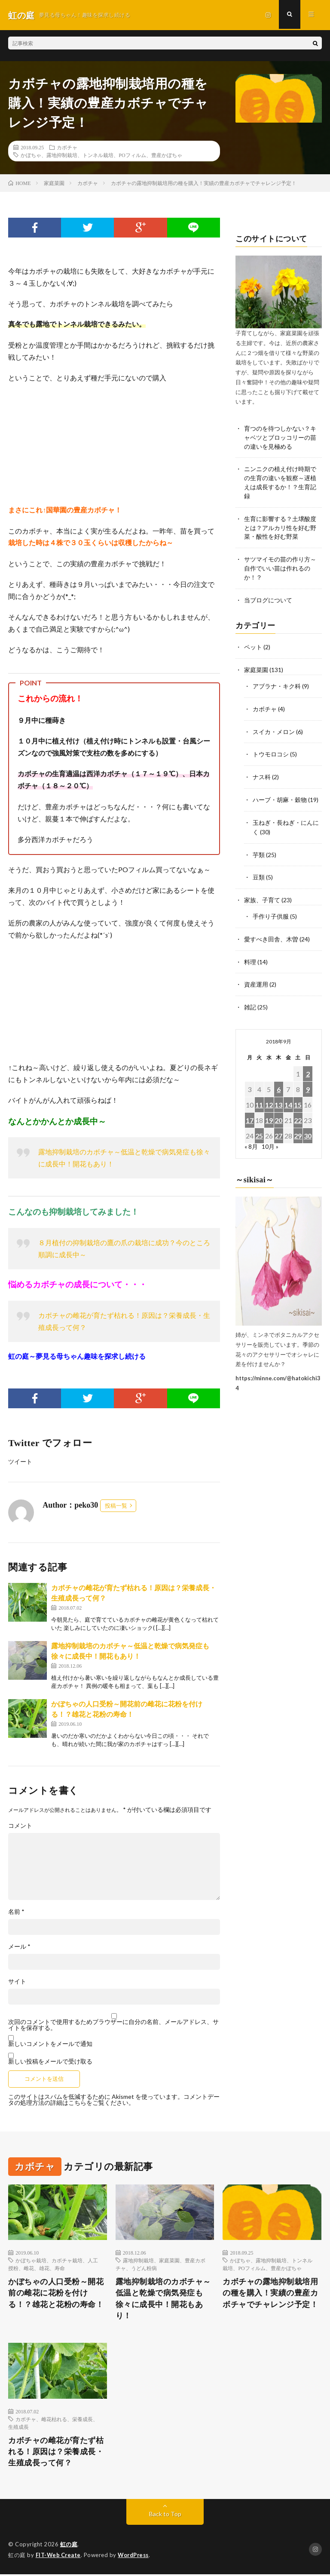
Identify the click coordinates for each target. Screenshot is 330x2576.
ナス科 (262, 773)
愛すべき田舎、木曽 (271, 933)
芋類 (259, 850)
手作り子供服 (271, 910)
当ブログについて (268, 599)
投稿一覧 (116, 1505)
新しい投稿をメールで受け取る (50, 2061)
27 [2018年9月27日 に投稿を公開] (278, 1128)
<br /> (34, 444)
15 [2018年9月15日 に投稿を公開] (298, 1097)
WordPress (135, 2556)
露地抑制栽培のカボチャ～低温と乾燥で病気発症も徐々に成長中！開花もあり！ (163, 2299)
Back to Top (165, 2515)
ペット (253, 646)
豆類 (259, 872)
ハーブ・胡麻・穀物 (280, 796)
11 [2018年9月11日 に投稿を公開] (259, 1097)
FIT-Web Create (59, 2556)
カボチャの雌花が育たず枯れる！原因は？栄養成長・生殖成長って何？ (56, 2453)
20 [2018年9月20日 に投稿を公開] (278, 1113)
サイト (17, 1981)
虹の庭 (69, 2545)
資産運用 (256, 977)
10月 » (270, 1139)
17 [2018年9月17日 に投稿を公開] (250, 1113)
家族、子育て (262, 894)
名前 (16, 1912)
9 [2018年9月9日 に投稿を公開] (308, 1082)
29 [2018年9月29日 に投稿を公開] (298, 1128)
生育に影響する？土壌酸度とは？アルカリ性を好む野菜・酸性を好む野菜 (280, 527)
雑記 (250, 1000)
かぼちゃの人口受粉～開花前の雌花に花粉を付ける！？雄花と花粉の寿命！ (56, 2293)
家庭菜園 (256, 668)
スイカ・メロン (274, 729)
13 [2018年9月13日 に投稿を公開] (278, 1097)
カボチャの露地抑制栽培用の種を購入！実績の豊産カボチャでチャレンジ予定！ (270, 2293)
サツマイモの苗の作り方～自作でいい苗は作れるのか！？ (280, 567)
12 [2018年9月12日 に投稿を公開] (269, 1097)
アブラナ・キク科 (277, 684)
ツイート (20, 1461)
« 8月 (251, 1139)
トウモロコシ (271, 751)
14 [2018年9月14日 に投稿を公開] (288, 1097)
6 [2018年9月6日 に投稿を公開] (279, 1082)
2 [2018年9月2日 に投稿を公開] (308, 1066)
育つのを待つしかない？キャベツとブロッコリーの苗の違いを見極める (280, 437)
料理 (250, 955)
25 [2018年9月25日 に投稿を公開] (259, 1128)
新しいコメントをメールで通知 (50, 2043)
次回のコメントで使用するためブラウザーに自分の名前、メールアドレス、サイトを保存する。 (113, 2025)
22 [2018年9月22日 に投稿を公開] (298, 1113)
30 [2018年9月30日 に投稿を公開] (308, 1128)
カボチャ (67, 147)
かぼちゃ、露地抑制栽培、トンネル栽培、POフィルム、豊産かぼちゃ (101, 154)
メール (19, 1947)
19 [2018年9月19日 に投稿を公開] (269, 1113)
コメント (20, 1826)
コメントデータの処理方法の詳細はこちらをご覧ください (114, 2099)
